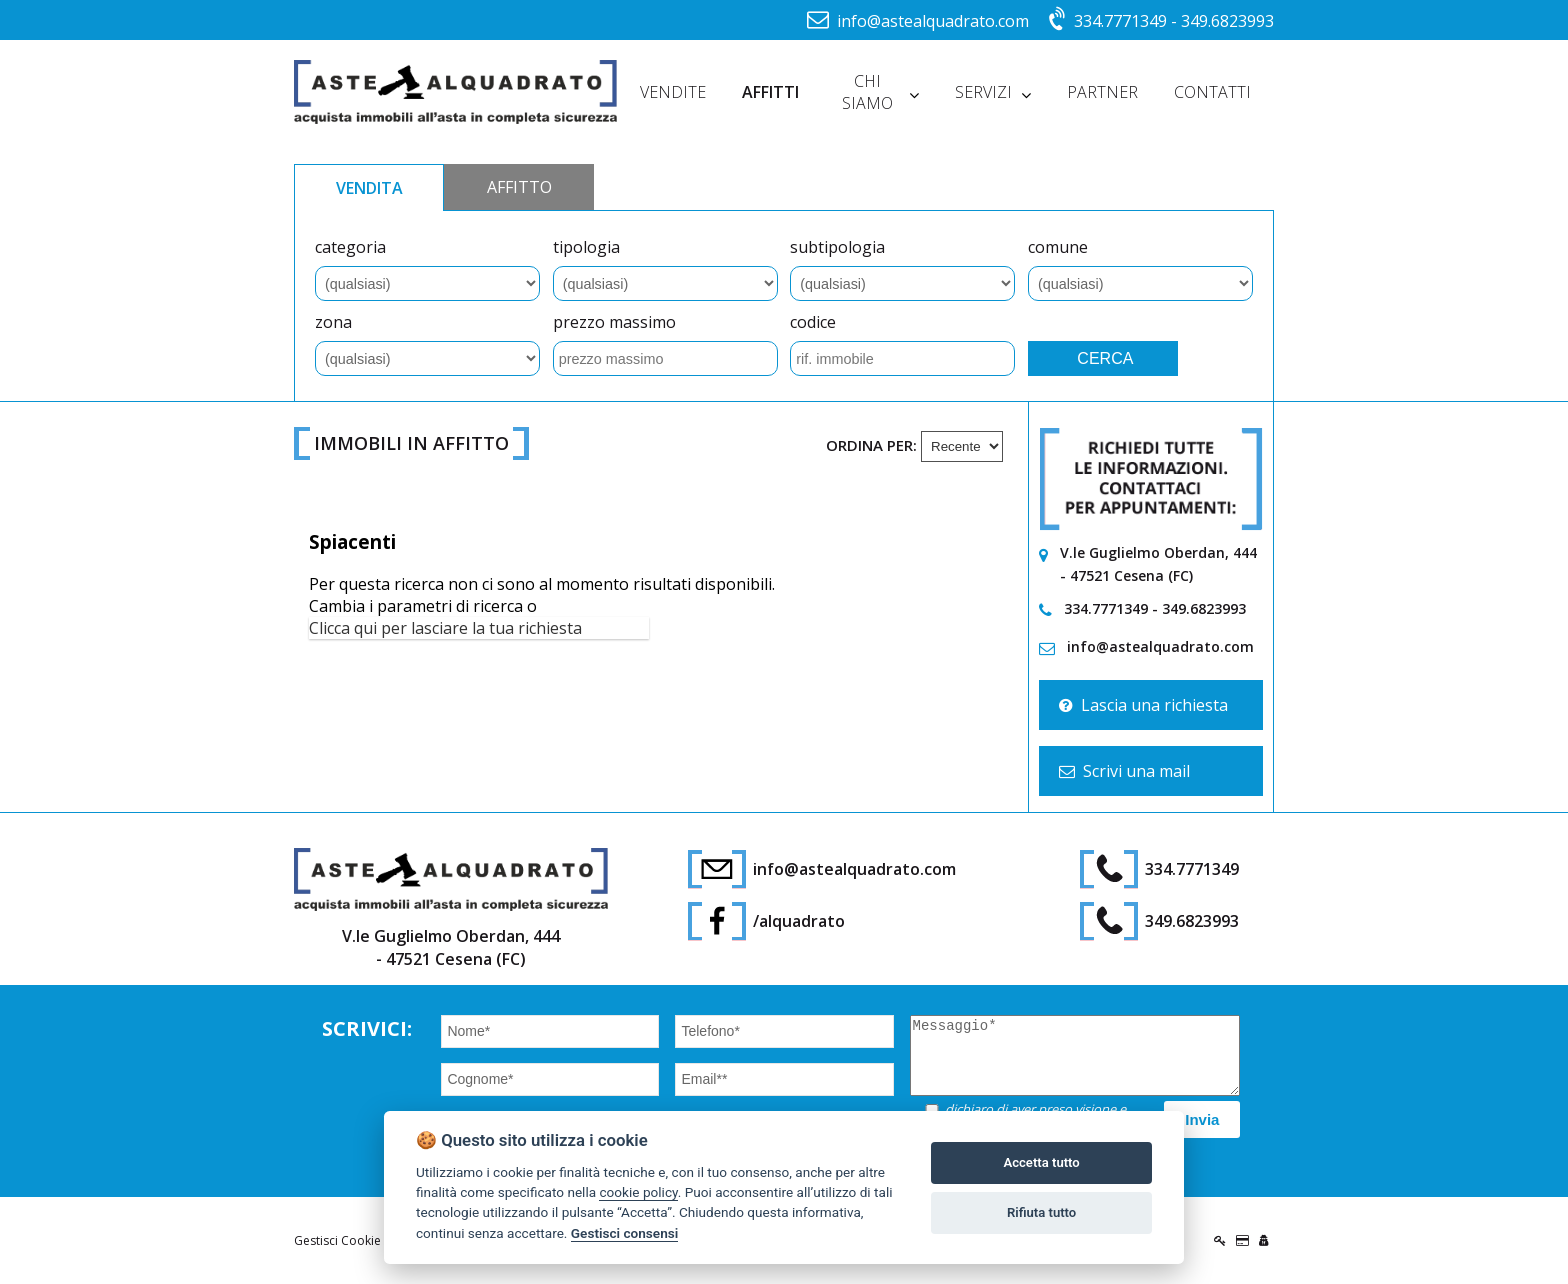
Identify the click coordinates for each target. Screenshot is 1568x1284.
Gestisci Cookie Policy (355, 1240)
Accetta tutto (1041, 1162)
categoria (350, 247)
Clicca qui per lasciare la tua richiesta (445, 628)
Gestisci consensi (624, 1233)
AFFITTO (519, 187)
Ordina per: (871, 445)
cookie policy (638, 1192)
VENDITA (369, 188)
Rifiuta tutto (1041, 1212)
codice (813, 322)
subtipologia (837, 247)
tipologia (586, 247)
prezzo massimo (614, 322)
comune (1058, 247)
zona (333, 322)
